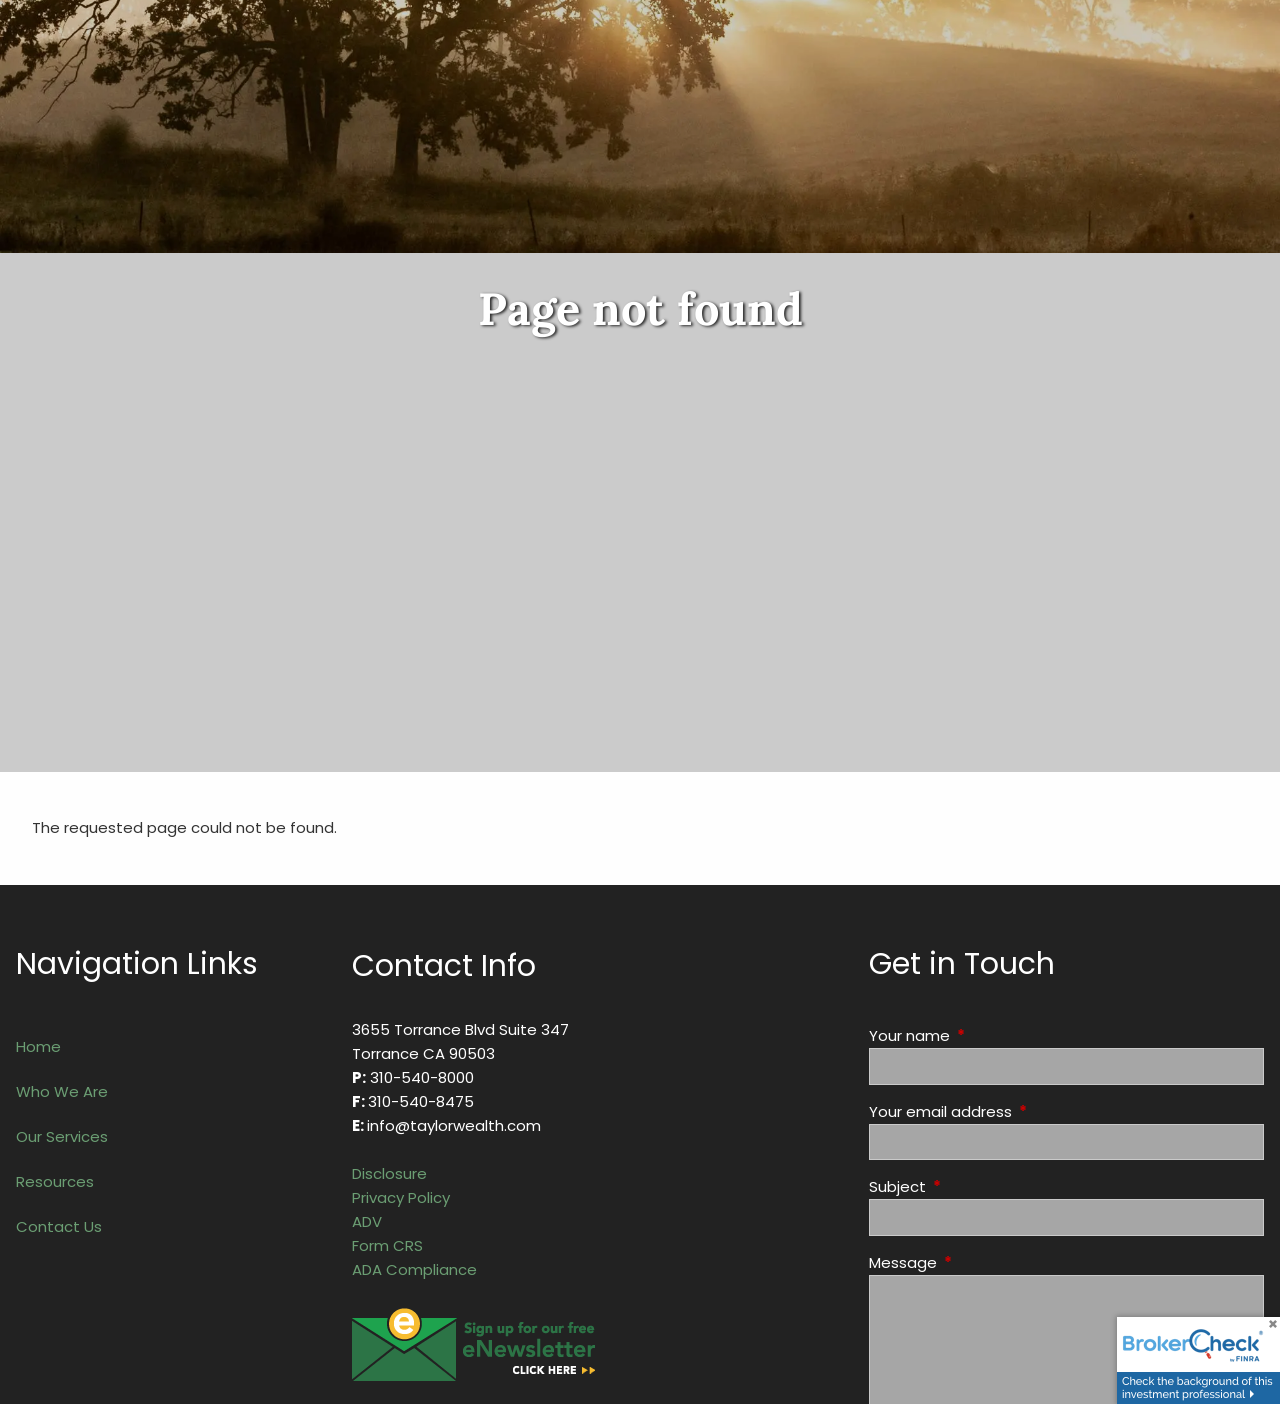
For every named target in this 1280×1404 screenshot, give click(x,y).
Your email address (1017, 1111)
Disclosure (389, 1173)
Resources (55, 1181)
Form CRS (387, 1245)
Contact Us (59, 1226)
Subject (974, 1186)
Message (979, 1262)
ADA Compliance (414, 1269)
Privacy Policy (401, 1197)
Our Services (62, 1136)
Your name (986, 1035)
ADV (367, 1221)
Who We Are (62, 1091)
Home (38, 1046)
